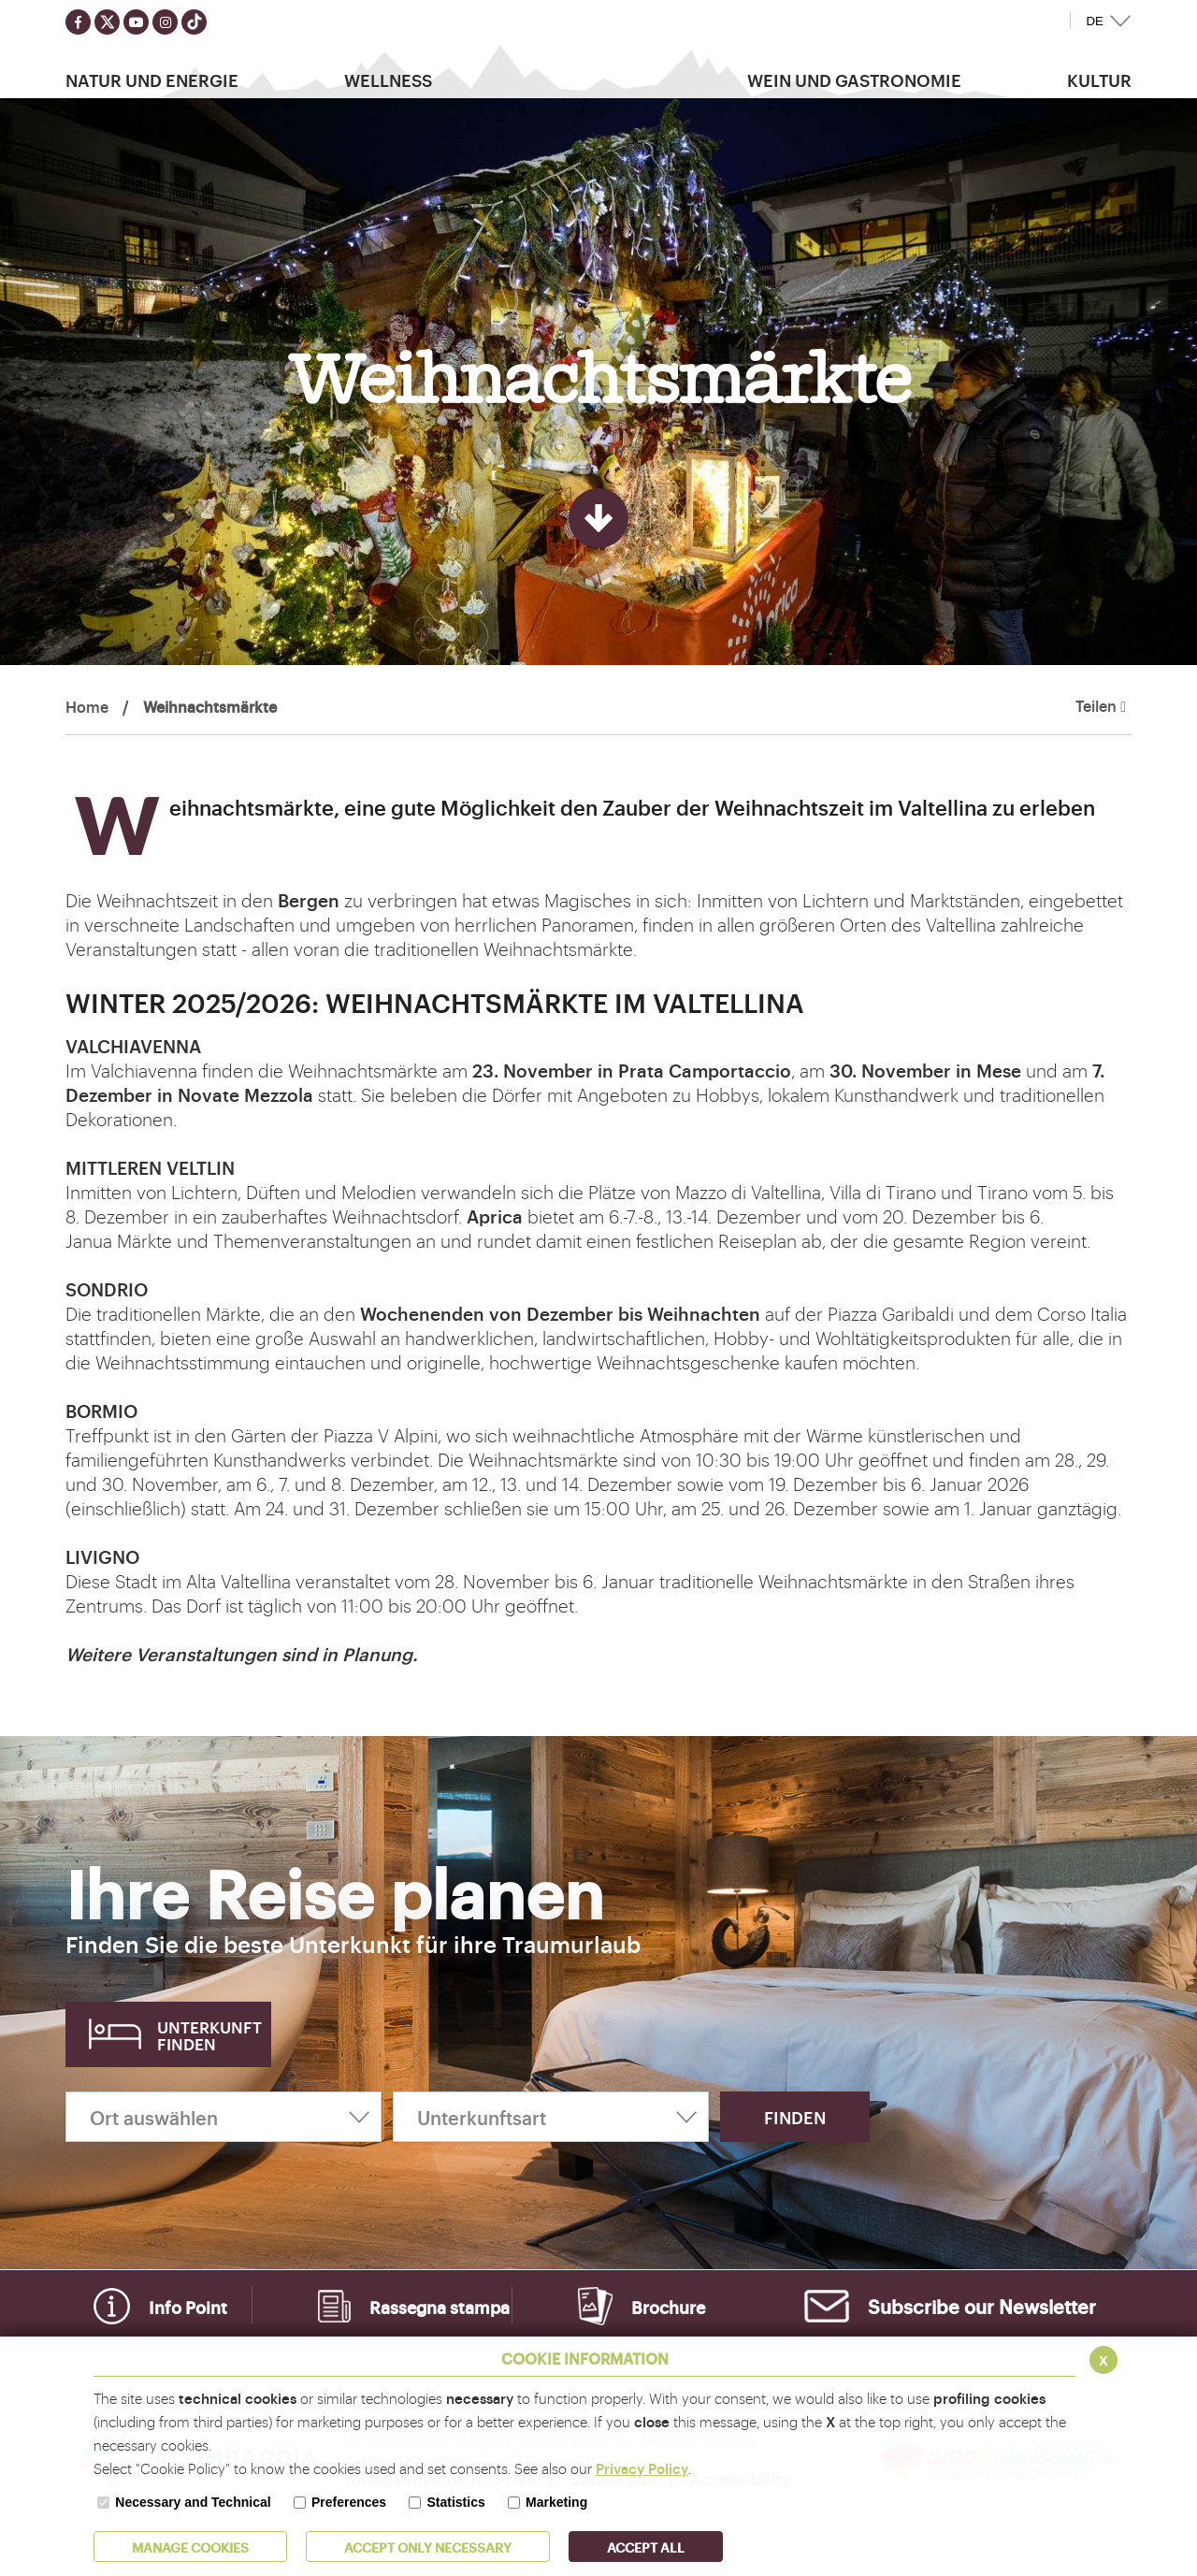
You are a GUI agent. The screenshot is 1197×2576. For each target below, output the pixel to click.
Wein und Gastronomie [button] (854, 79)
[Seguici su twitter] (107, 22)
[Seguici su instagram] (165, 22)
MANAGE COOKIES (190, 2546)
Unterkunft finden (209, 2035)
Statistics (455, 2502)
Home (86, 706)
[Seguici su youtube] (136, 22)
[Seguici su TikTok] (194, 22)
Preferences (348, 2502)
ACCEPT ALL (646, 2546)
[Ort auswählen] (223, 2116)
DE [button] (1094, 21)
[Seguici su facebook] (78, 22)
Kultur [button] (1099, 79)
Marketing (556, 2502)
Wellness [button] (388, 79)
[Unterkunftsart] (551, 2116)
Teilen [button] (1100, 706)
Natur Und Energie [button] (151, 79)
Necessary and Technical (192, 2502)
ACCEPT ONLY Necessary (428, 2546)
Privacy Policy (642, 2468)
